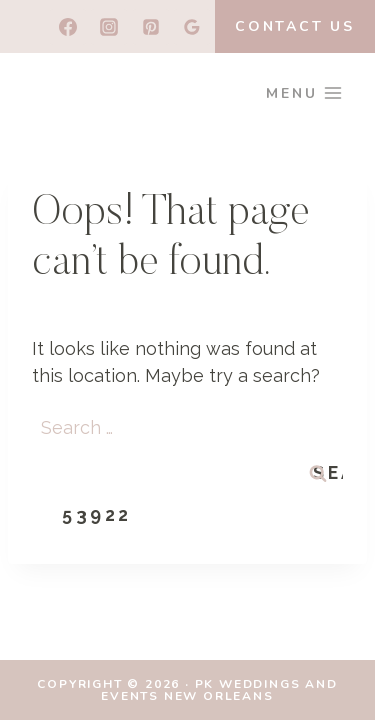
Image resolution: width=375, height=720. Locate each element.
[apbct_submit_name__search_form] (97, 515)
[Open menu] (304, 93)
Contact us (295, 26)
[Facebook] (68, 27)
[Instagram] (109, 27)
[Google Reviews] (192, 27)
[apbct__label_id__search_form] (187, 468)
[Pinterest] (151, 27)
